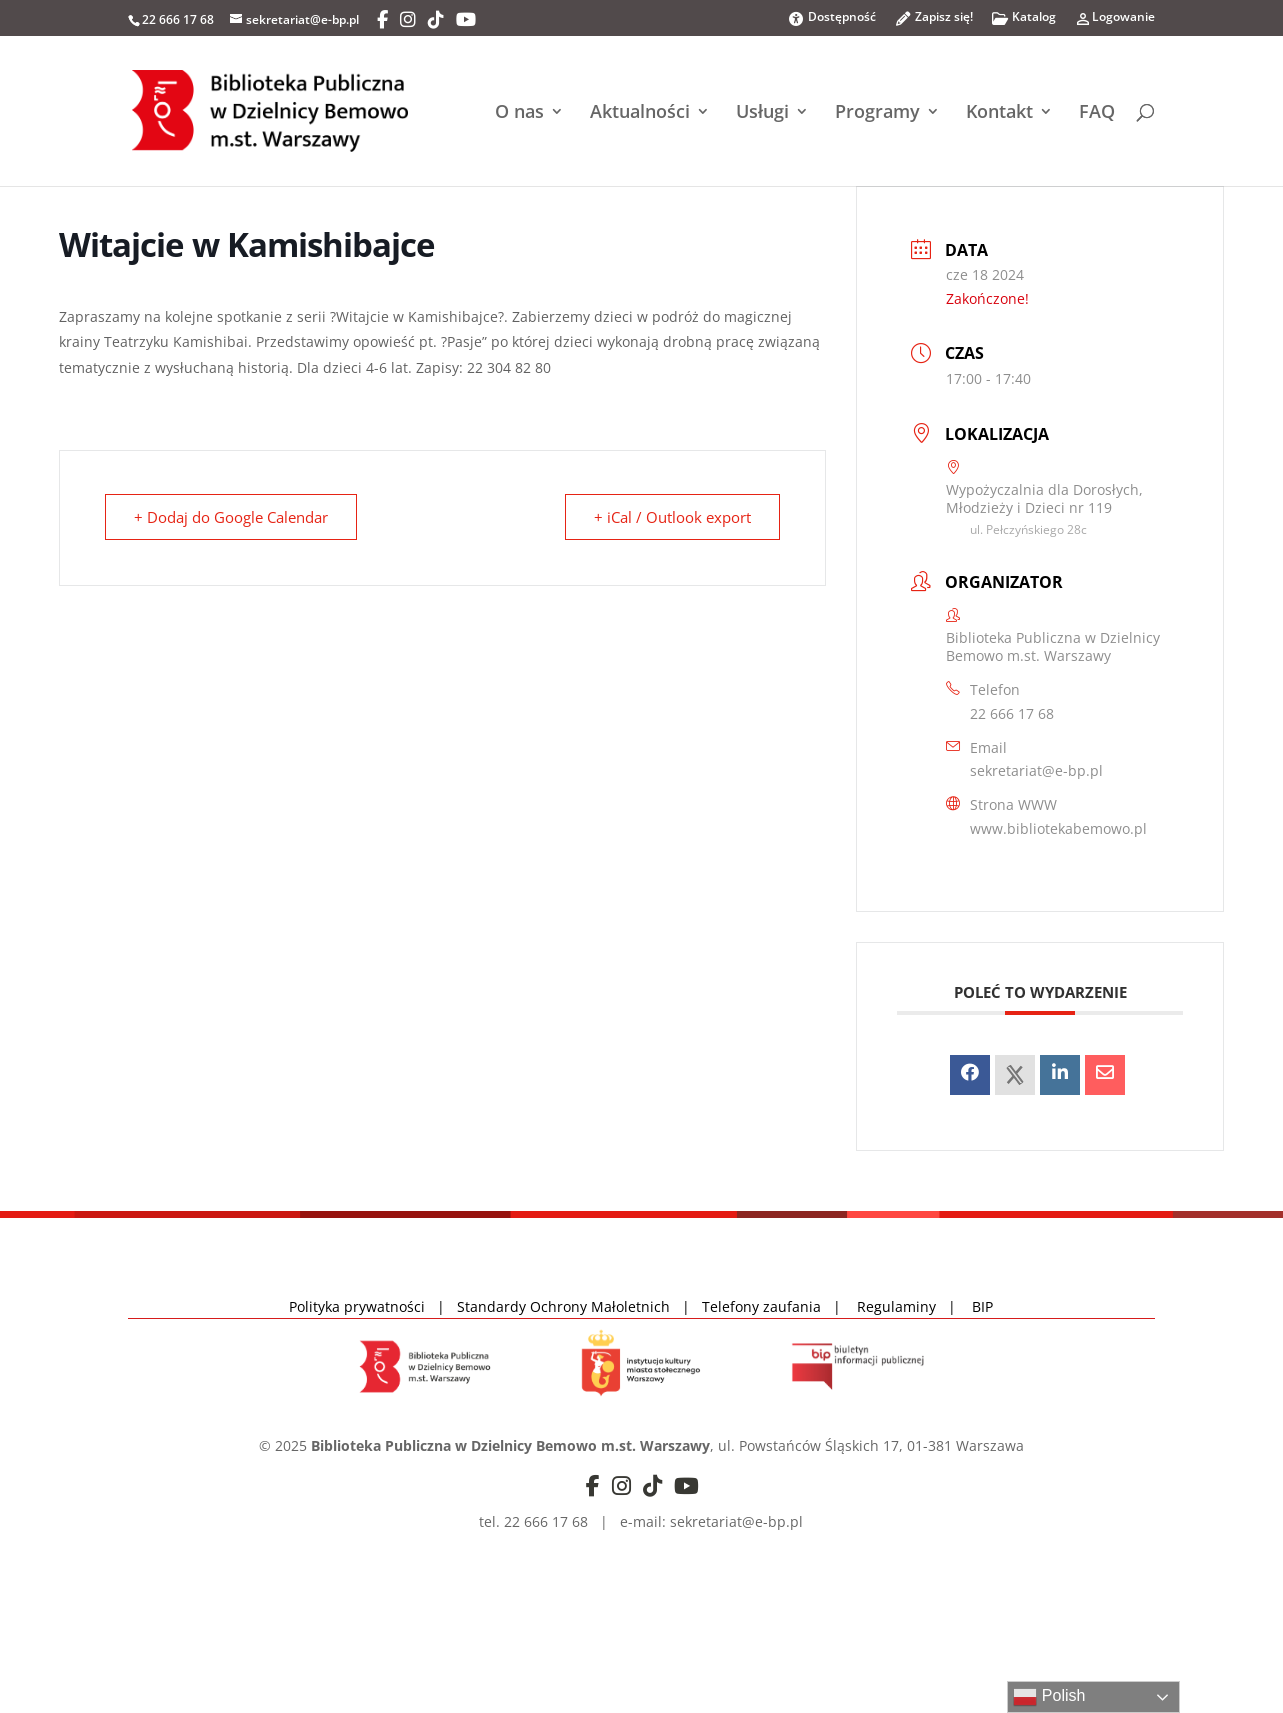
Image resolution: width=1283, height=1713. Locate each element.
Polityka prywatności (359, 1306)
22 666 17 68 (1012, 713)
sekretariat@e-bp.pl (1036, 770)
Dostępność (831, 18)
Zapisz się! (933, 22)
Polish (1049, 1697)
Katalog (1023, 22)
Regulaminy (902, 1306)
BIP (982, 1306)
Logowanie (1114, 22)
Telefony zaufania (761, 1306)
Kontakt (999, 113)
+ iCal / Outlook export (672, 517)
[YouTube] (466, 20)
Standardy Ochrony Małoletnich (563, 1306)
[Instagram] (408, 20)
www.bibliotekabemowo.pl (1058, 828)
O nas (519, 113)
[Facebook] (382, 20)
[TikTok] (436, 20)
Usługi (762, 113)
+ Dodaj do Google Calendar (231, 517)
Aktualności (640, 113)
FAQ (1097, 113)
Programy (877, 113)
